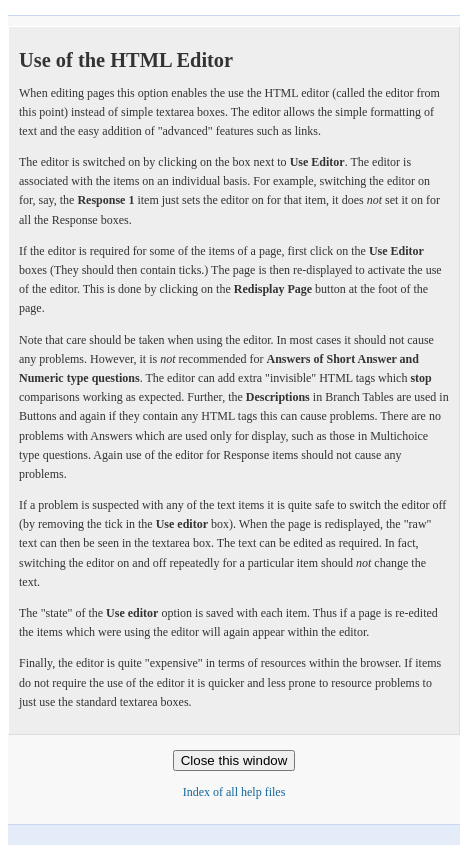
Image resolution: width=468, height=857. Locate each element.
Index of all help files (234, 792)
